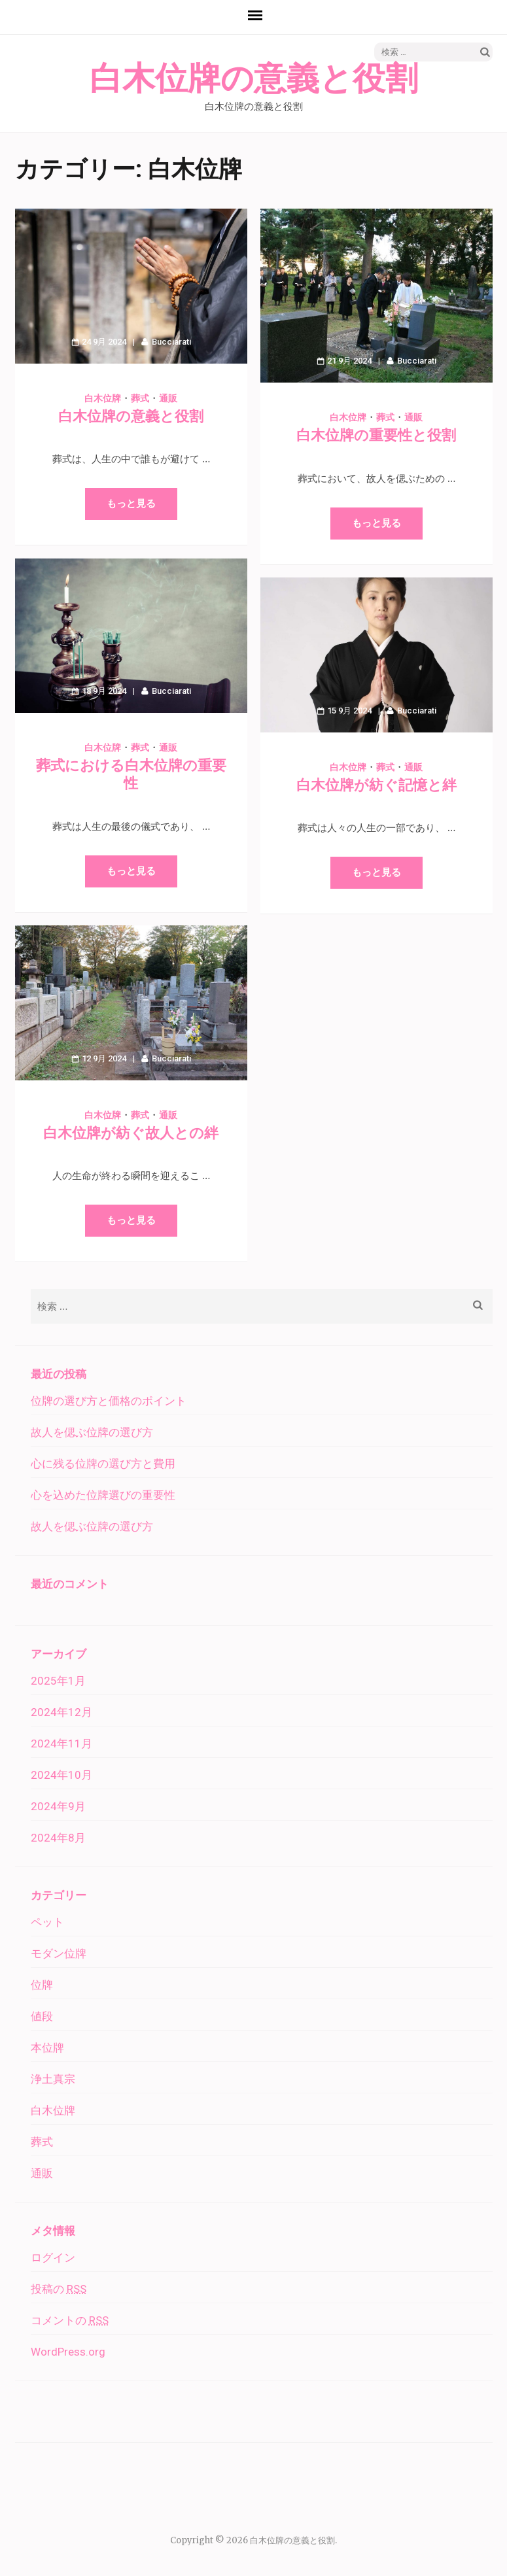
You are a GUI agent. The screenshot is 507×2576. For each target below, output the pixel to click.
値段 (42, 2016)
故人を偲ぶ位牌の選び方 (92, 1432)
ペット (47, 1922)
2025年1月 (58, 1680)
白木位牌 (102, 398)
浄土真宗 (53, 2079)
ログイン (53, 2257)
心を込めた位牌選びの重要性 (103, 1495)
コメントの (70, 2320)
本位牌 (47, 2047)
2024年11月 (61, 1743)
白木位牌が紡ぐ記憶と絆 (376, 785)
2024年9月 (58, 1806)
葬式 (140, 398)
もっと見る (131, 503)
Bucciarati (171, 342)
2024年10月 (61, 1774)
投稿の (58, 2288)
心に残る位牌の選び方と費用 (103, 1463)
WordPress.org (68, 2351)
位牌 (42, 1984)
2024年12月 (61, 1712)
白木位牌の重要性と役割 (376, 435)
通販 (168, 398)
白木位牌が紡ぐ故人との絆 (131, 1133)
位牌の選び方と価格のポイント (108, 1400)
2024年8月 (58, 1837)
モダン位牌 (58, 1953)
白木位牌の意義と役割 (254, 79)
